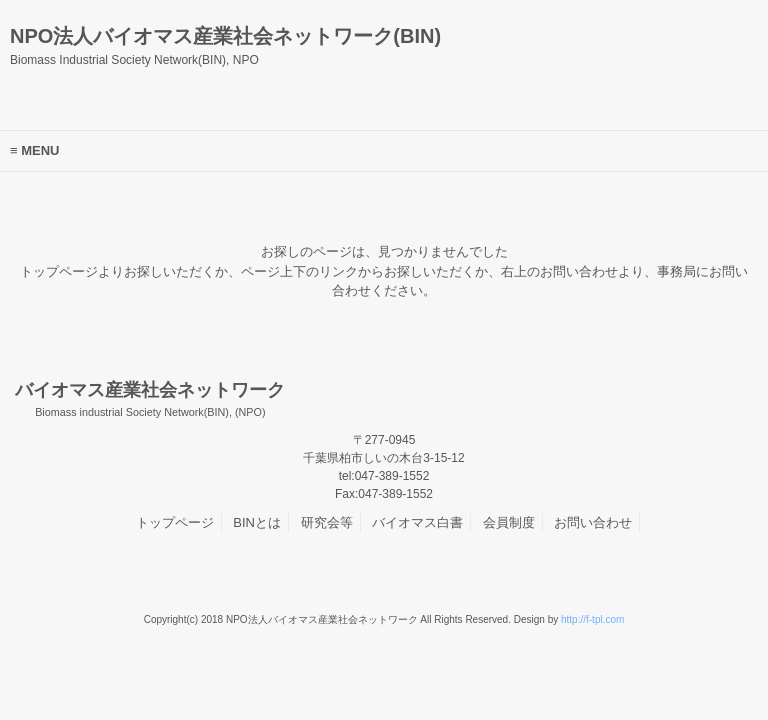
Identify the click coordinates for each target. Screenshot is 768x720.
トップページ (175, 522)
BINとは (257, 522)
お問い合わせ (593, 522)
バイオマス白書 (417, 522)
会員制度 (509, 522)
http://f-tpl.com (592, 619)
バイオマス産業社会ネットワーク (150, 400)
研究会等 (327, 522)
